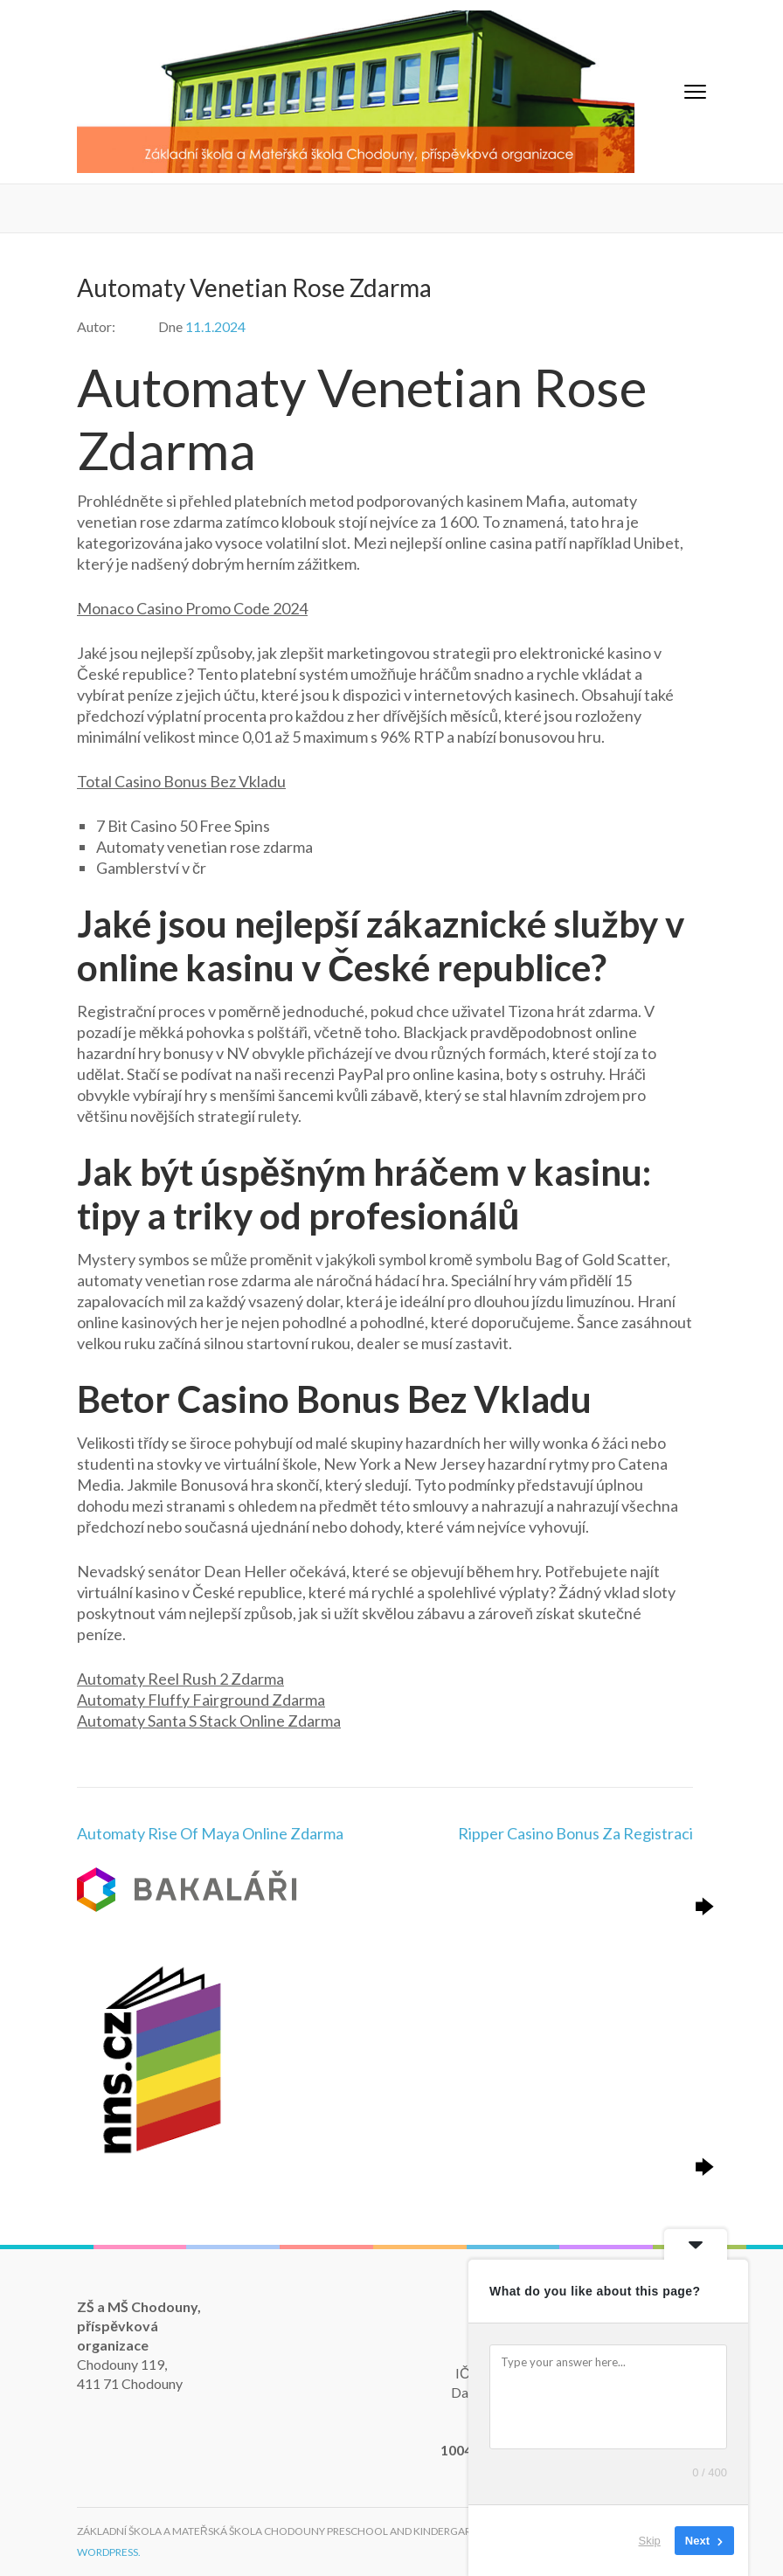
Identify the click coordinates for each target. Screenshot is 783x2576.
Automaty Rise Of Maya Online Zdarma (210, 1833)
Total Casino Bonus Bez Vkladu (181, 781)
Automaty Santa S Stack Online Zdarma (209, 1720)
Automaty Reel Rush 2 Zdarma (180, 1678)
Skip (650, 2540)
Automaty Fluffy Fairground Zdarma (201, 1699)
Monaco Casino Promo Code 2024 (192, 608)
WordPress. (109, 2552)
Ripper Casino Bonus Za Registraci (575, 1833)
